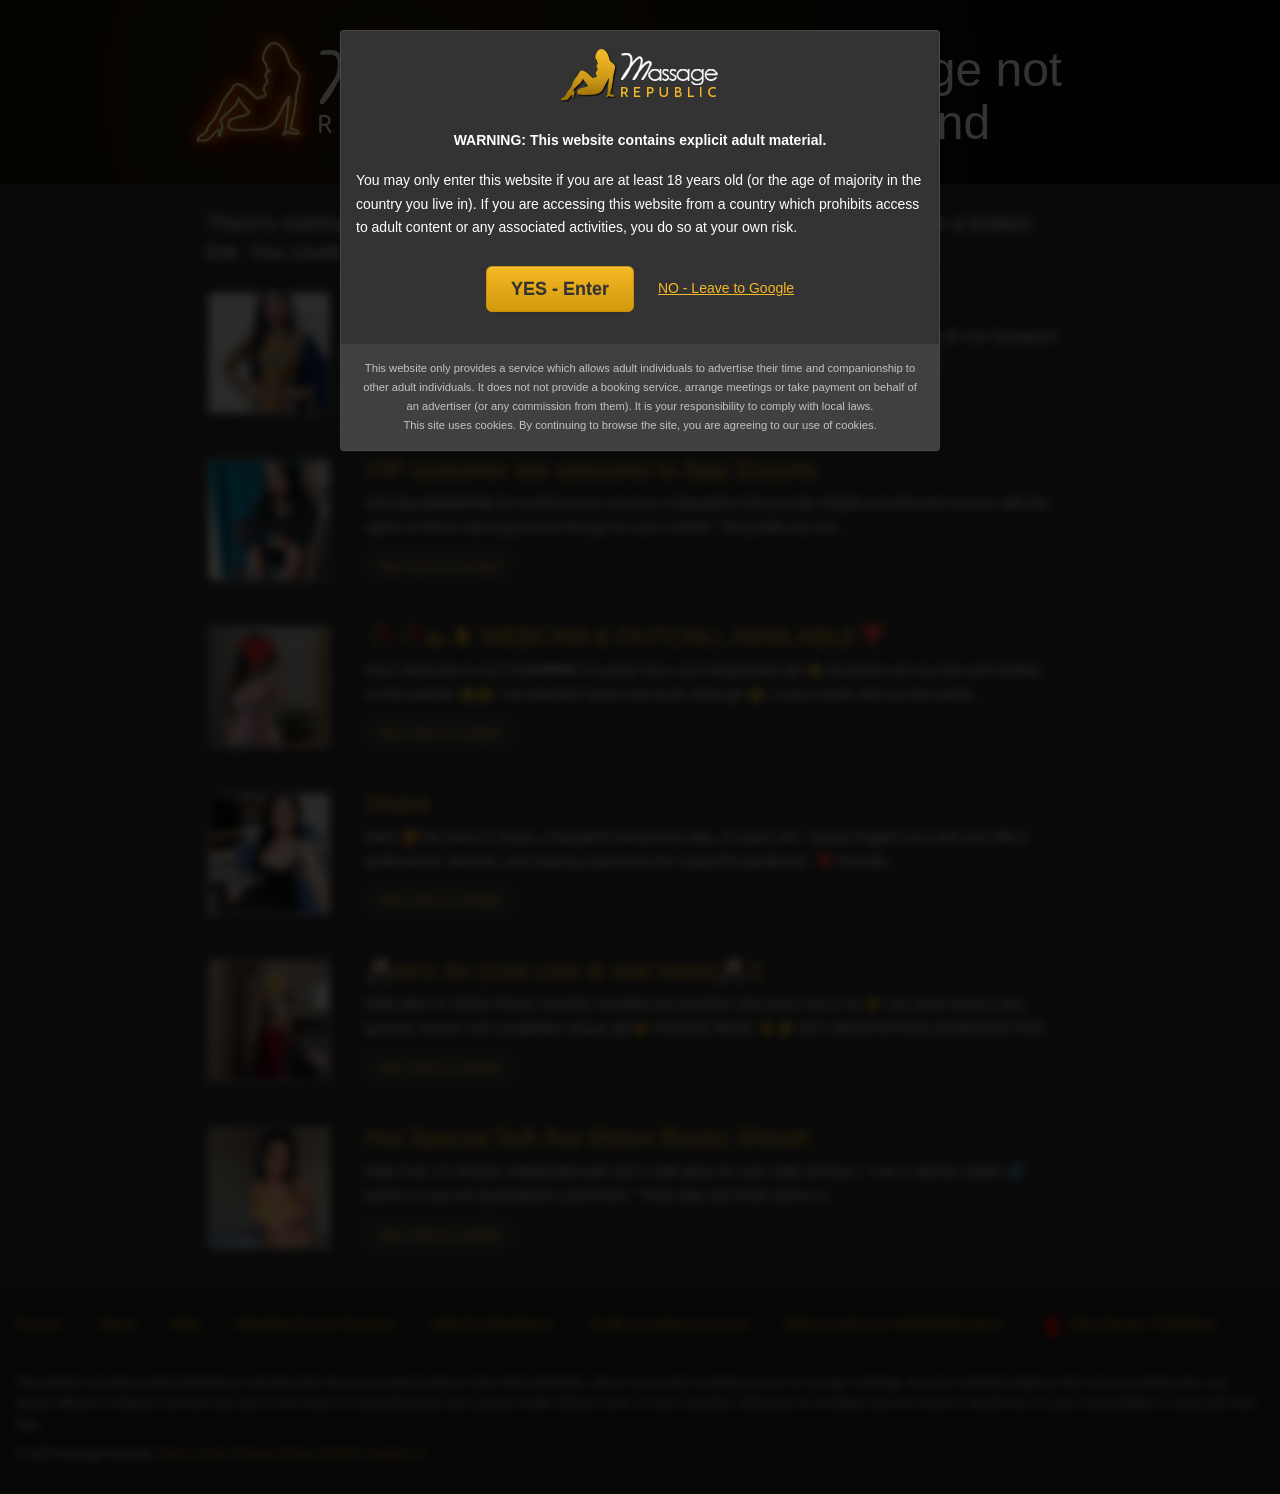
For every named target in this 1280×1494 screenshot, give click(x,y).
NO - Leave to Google (726, 288)
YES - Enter (560, 289)
